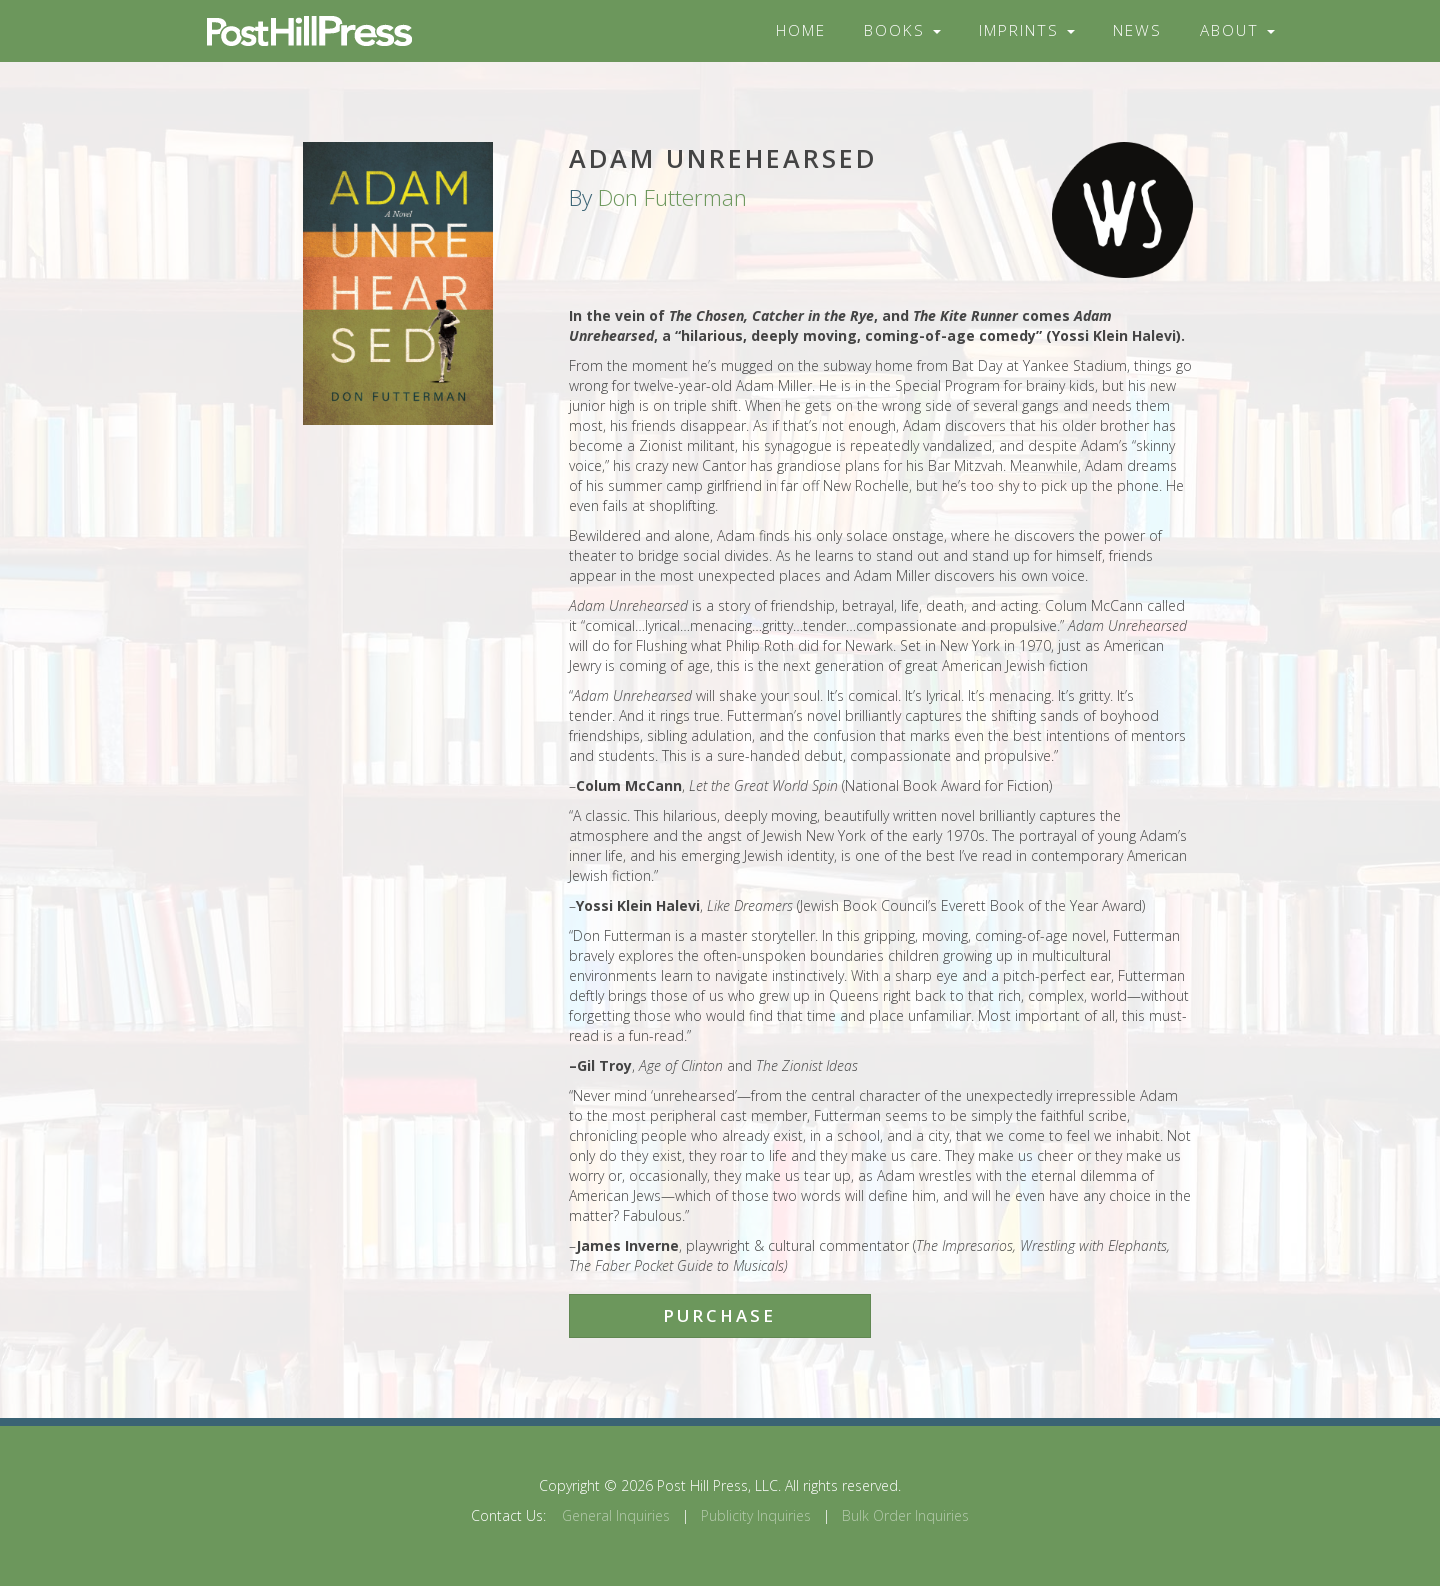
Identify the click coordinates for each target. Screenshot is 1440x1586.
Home (801, 30)
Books (902, 30)
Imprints (1027, 30)
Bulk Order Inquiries (905, 1515)
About (1237, 30)
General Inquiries (616, 1515)
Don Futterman (672, 197)
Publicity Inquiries (756, 1515)
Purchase (719, 1315)
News (1137, 30)
